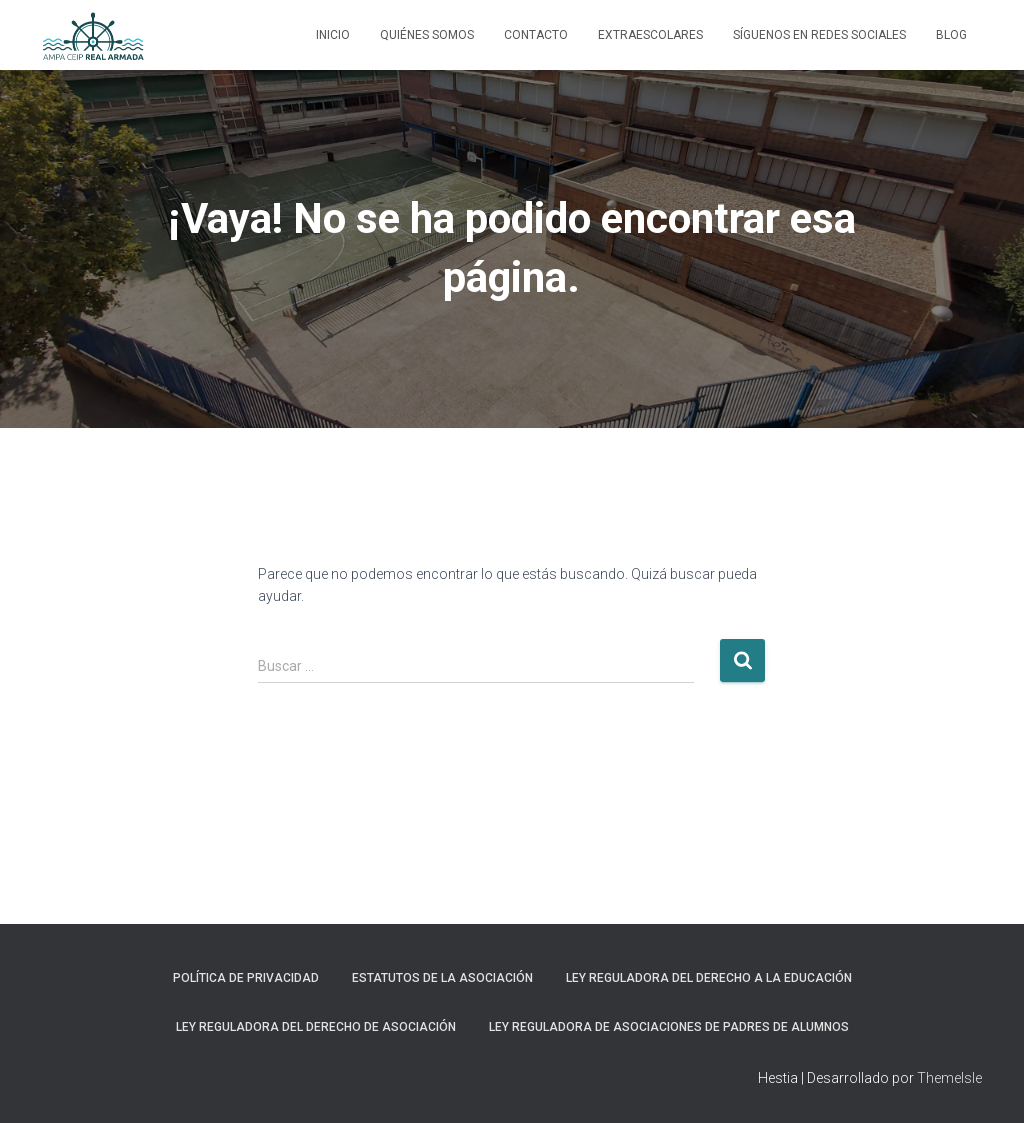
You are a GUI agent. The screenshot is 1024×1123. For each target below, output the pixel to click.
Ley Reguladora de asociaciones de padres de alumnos (669, 1027)
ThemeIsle (949, 1078)
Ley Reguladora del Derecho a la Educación (709, 978)
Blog (951, 35)
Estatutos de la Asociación (442, 978)
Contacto (536, 35)
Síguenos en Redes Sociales (819, 35)
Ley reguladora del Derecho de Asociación (316, 1027)
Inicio (333, 35)
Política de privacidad (246, 978)
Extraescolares (650, 35)
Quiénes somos (427, 35)
